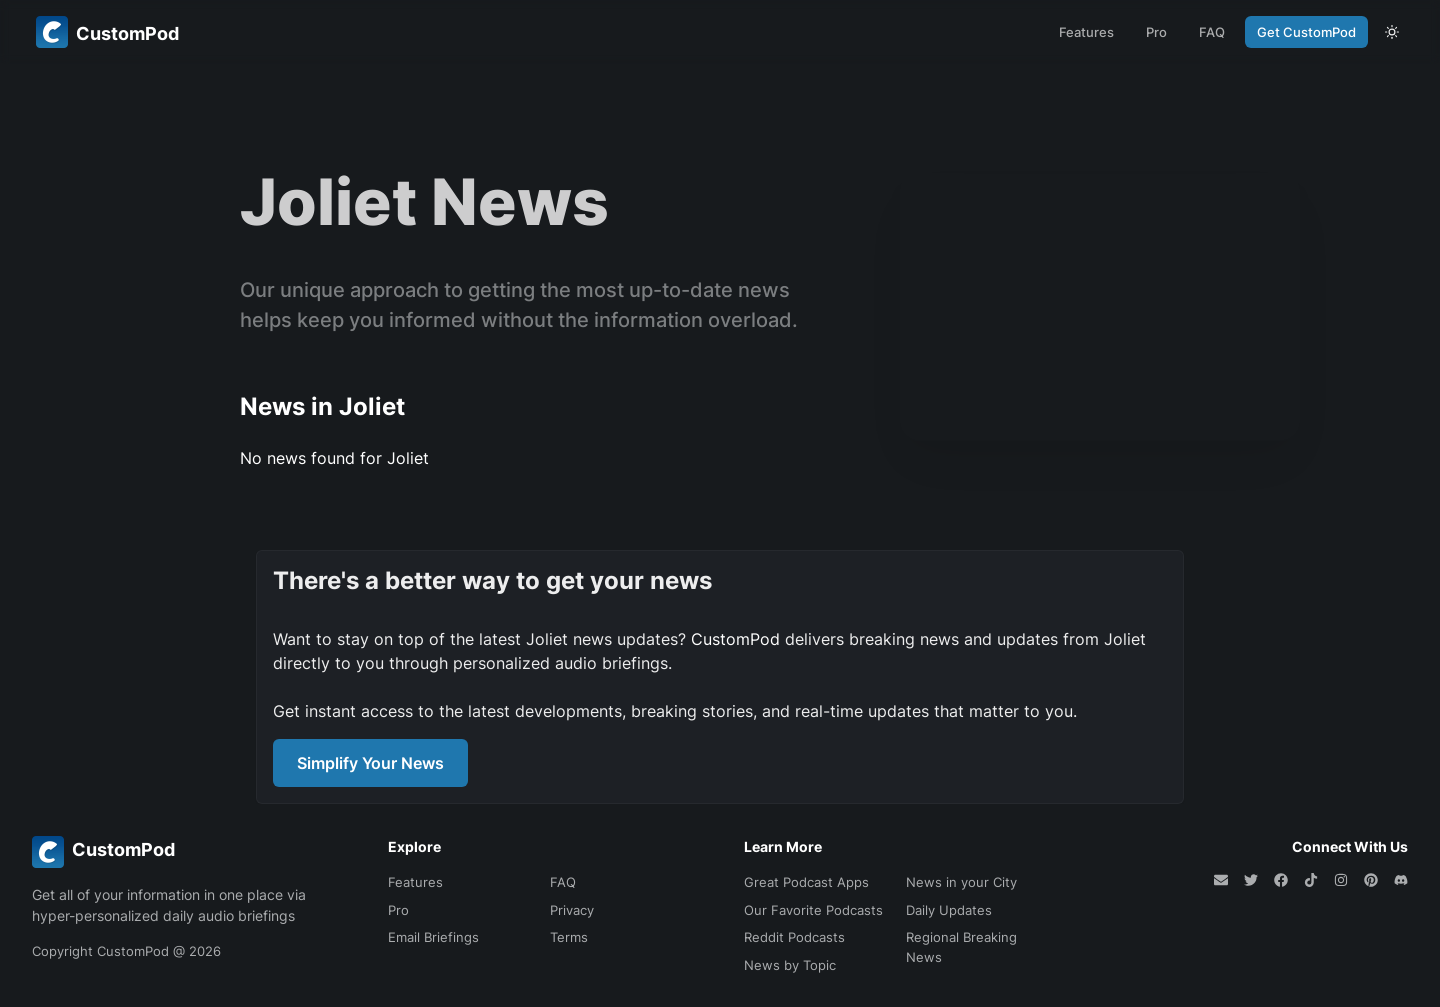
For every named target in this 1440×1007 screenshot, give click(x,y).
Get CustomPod (1306, 32)
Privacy (572, 910)
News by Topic (790, 965)
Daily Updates (949, 910)
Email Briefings (433, 937)
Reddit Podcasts (794, 937)
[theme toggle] (1392, 32)
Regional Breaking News (961, 947)
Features (1086, 32)
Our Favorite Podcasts (813, 910)
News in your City (961, 882)
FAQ (1212, 32)
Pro (1156, 32)
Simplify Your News (370, 763)
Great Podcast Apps (806, 882)
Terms (569, 937)
